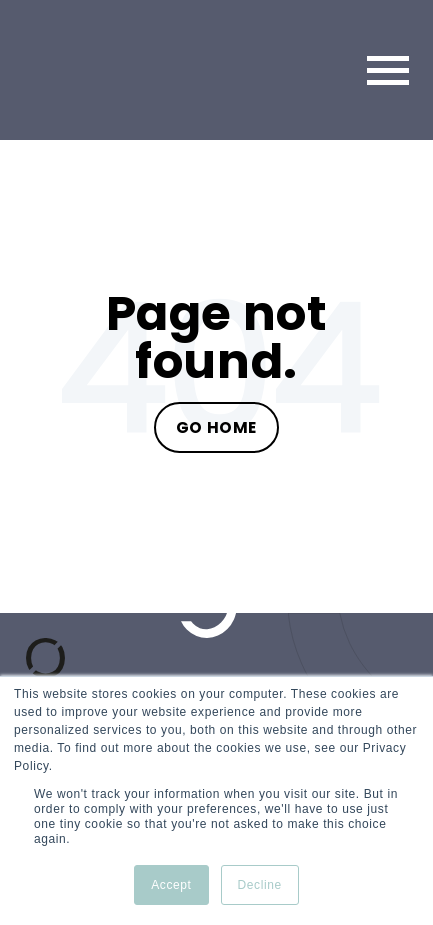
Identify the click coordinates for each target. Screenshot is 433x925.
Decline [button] (260, 885)
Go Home (216, 427)
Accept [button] (171, 885)
